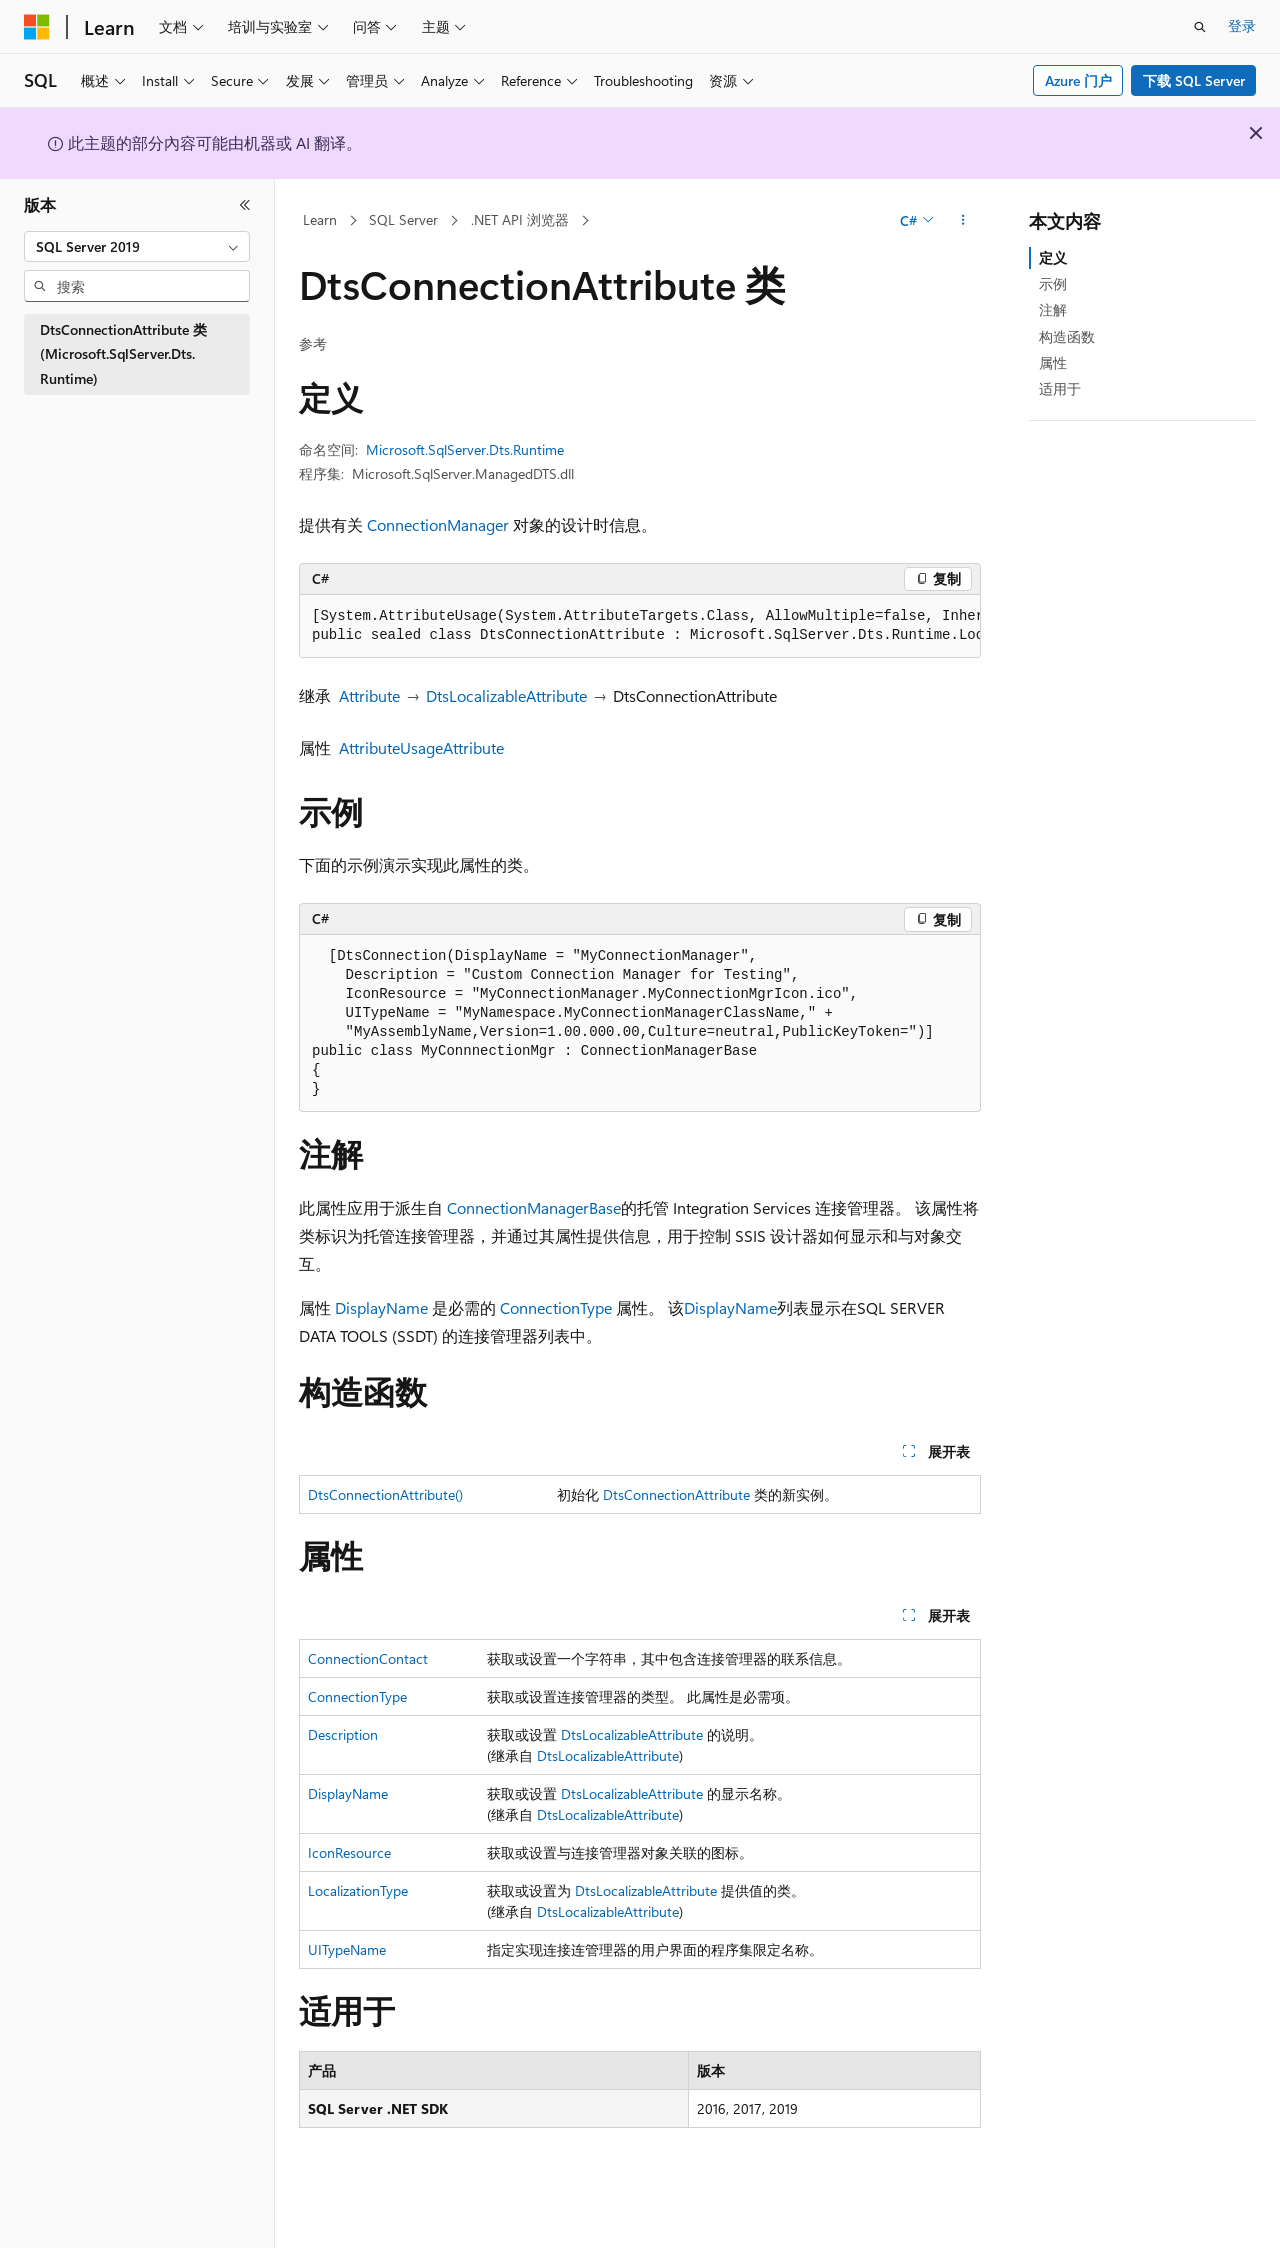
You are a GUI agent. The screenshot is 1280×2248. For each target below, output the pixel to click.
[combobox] (137, 247)
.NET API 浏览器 (520, 219)
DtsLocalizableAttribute (506, 695)
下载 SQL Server (1194, 80)
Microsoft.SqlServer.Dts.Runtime (465, 449)
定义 (1053, 257)
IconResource (349, 1852)
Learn (320, 219)
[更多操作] (963, 221)
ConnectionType (556, 1307)
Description (343, 1734)
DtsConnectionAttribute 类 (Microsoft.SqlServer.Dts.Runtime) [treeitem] (123, 354)
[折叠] (245, 205)
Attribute (369, 695)
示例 (1053, 283)
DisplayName (381, 1307)
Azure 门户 (1078, 80)
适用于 (1060, 388)
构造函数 (1067, 336)
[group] (640, 626)
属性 (1053, 362)
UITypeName (347, 1949)
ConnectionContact (368, 1658)
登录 (1242, 25)
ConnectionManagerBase (534, 1207)
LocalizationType (358, 1890)
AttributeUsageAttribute (421, 747)
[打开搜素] (1200, 27)
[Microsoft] (37, 27)
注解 (1053, 309)
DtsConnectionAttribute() (385, 1494)
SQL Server (403, 219)
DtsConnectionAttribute (676, 1494)
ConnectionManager (438, 524)
